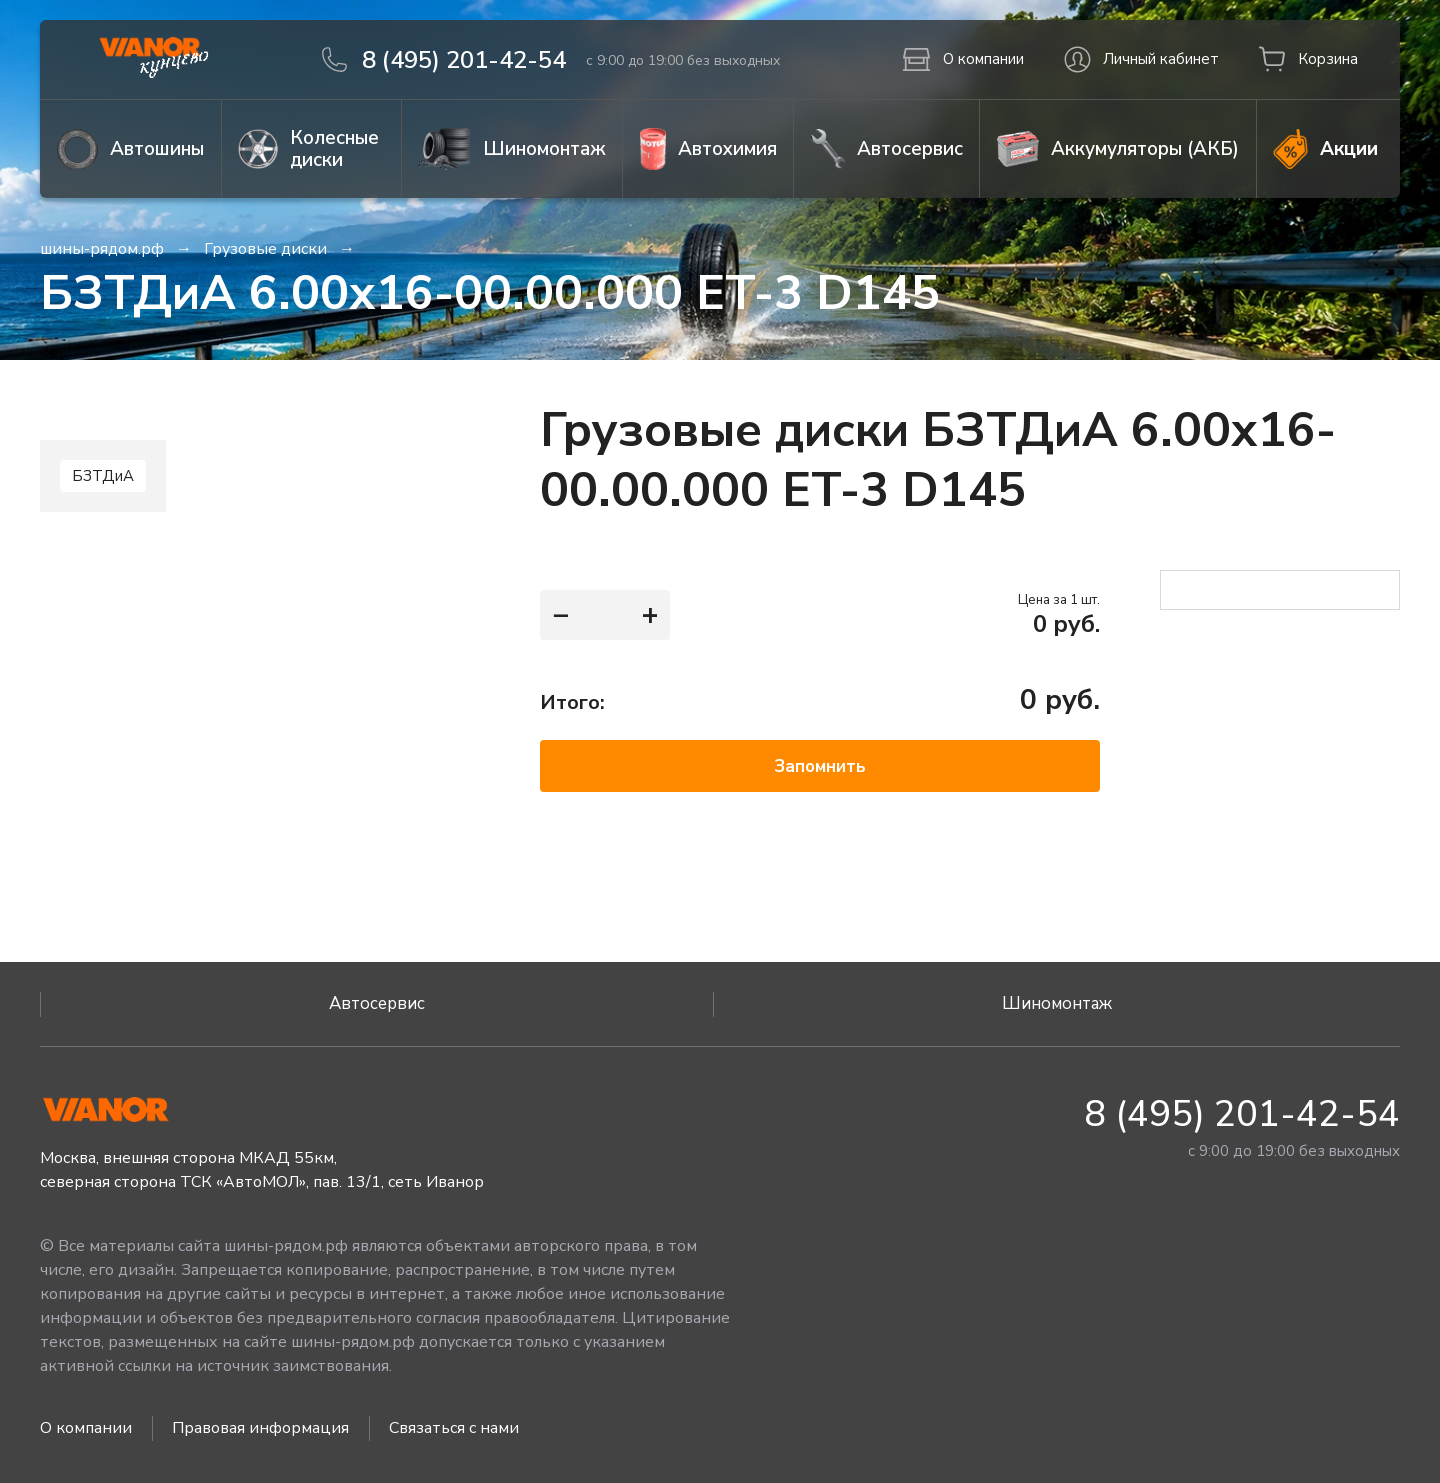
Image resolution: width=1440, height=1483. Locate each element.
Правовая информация (260, 1428)
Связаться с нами (454, 1428)
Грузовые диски (265, 249)
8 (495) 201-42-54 (1242, 1114)
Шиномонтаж (1057, 1003)
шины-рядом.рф (102, 249)
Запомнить (820, 766)
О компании (86, 1428)
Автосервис (377, 1003)
